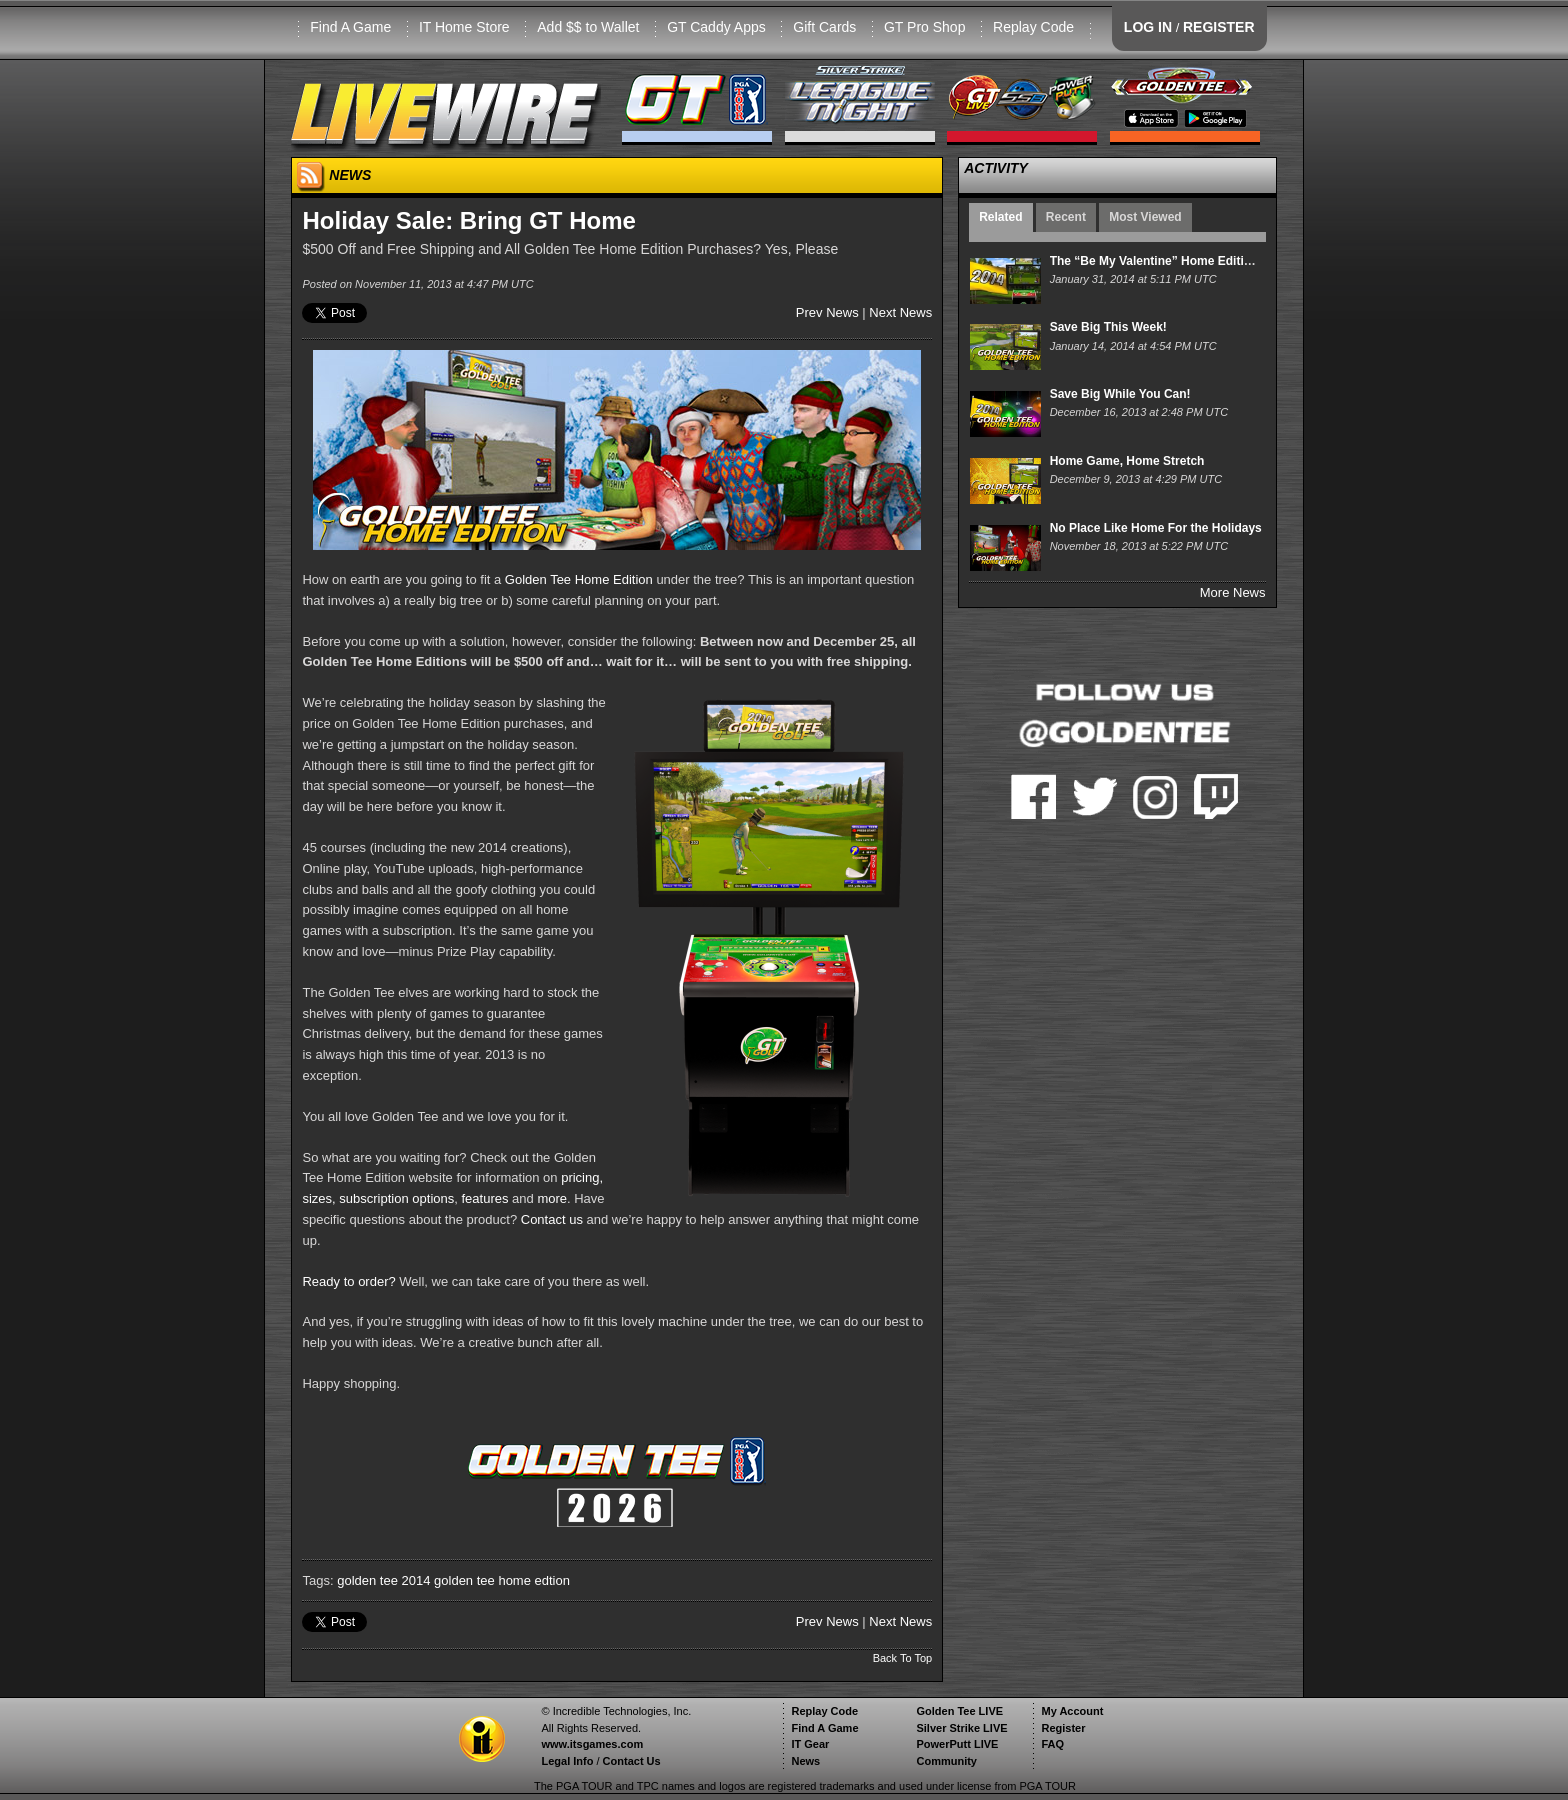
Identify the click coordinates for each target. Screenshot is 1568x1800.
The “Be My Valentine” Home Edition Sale (1168, 261)
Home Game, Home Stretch (1127, 461)
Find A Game (350, 27)
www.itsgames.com (592, 1744)
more (552, 1198)
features (484, 1198)
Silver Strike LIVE (961, 1728)
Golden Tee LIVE (959, 1711)
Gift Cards (824, 27)
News (805, 1761)
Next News (900, 312)
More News (1233, 592)
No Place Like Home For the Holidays (1156, 528)
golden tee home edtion (502, 1580)
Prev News (827, 312)
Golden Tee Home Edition (579, 579)
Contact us (552, 1219)
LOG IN (1148, 27)
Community (946, 1761)
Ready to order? (348, 1281)
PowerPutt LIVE (957, 1744)
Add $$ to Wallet (588, 27)
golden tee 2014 (383, 1580)
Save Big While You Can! (1120, 394)
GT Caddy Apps (716, 27)
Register (1063, 1728)
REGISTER (1219, 27)
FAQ (1052, 1744)
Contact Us (632, 1761)
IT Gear (810, 1744)
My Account (1072, 1711)
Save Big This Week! (1108, 327)
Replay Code (1033, 27)
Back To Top (903, 1658)
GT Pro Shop (924, 27)
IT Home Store (464, 27)
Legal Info (567, 1761)
